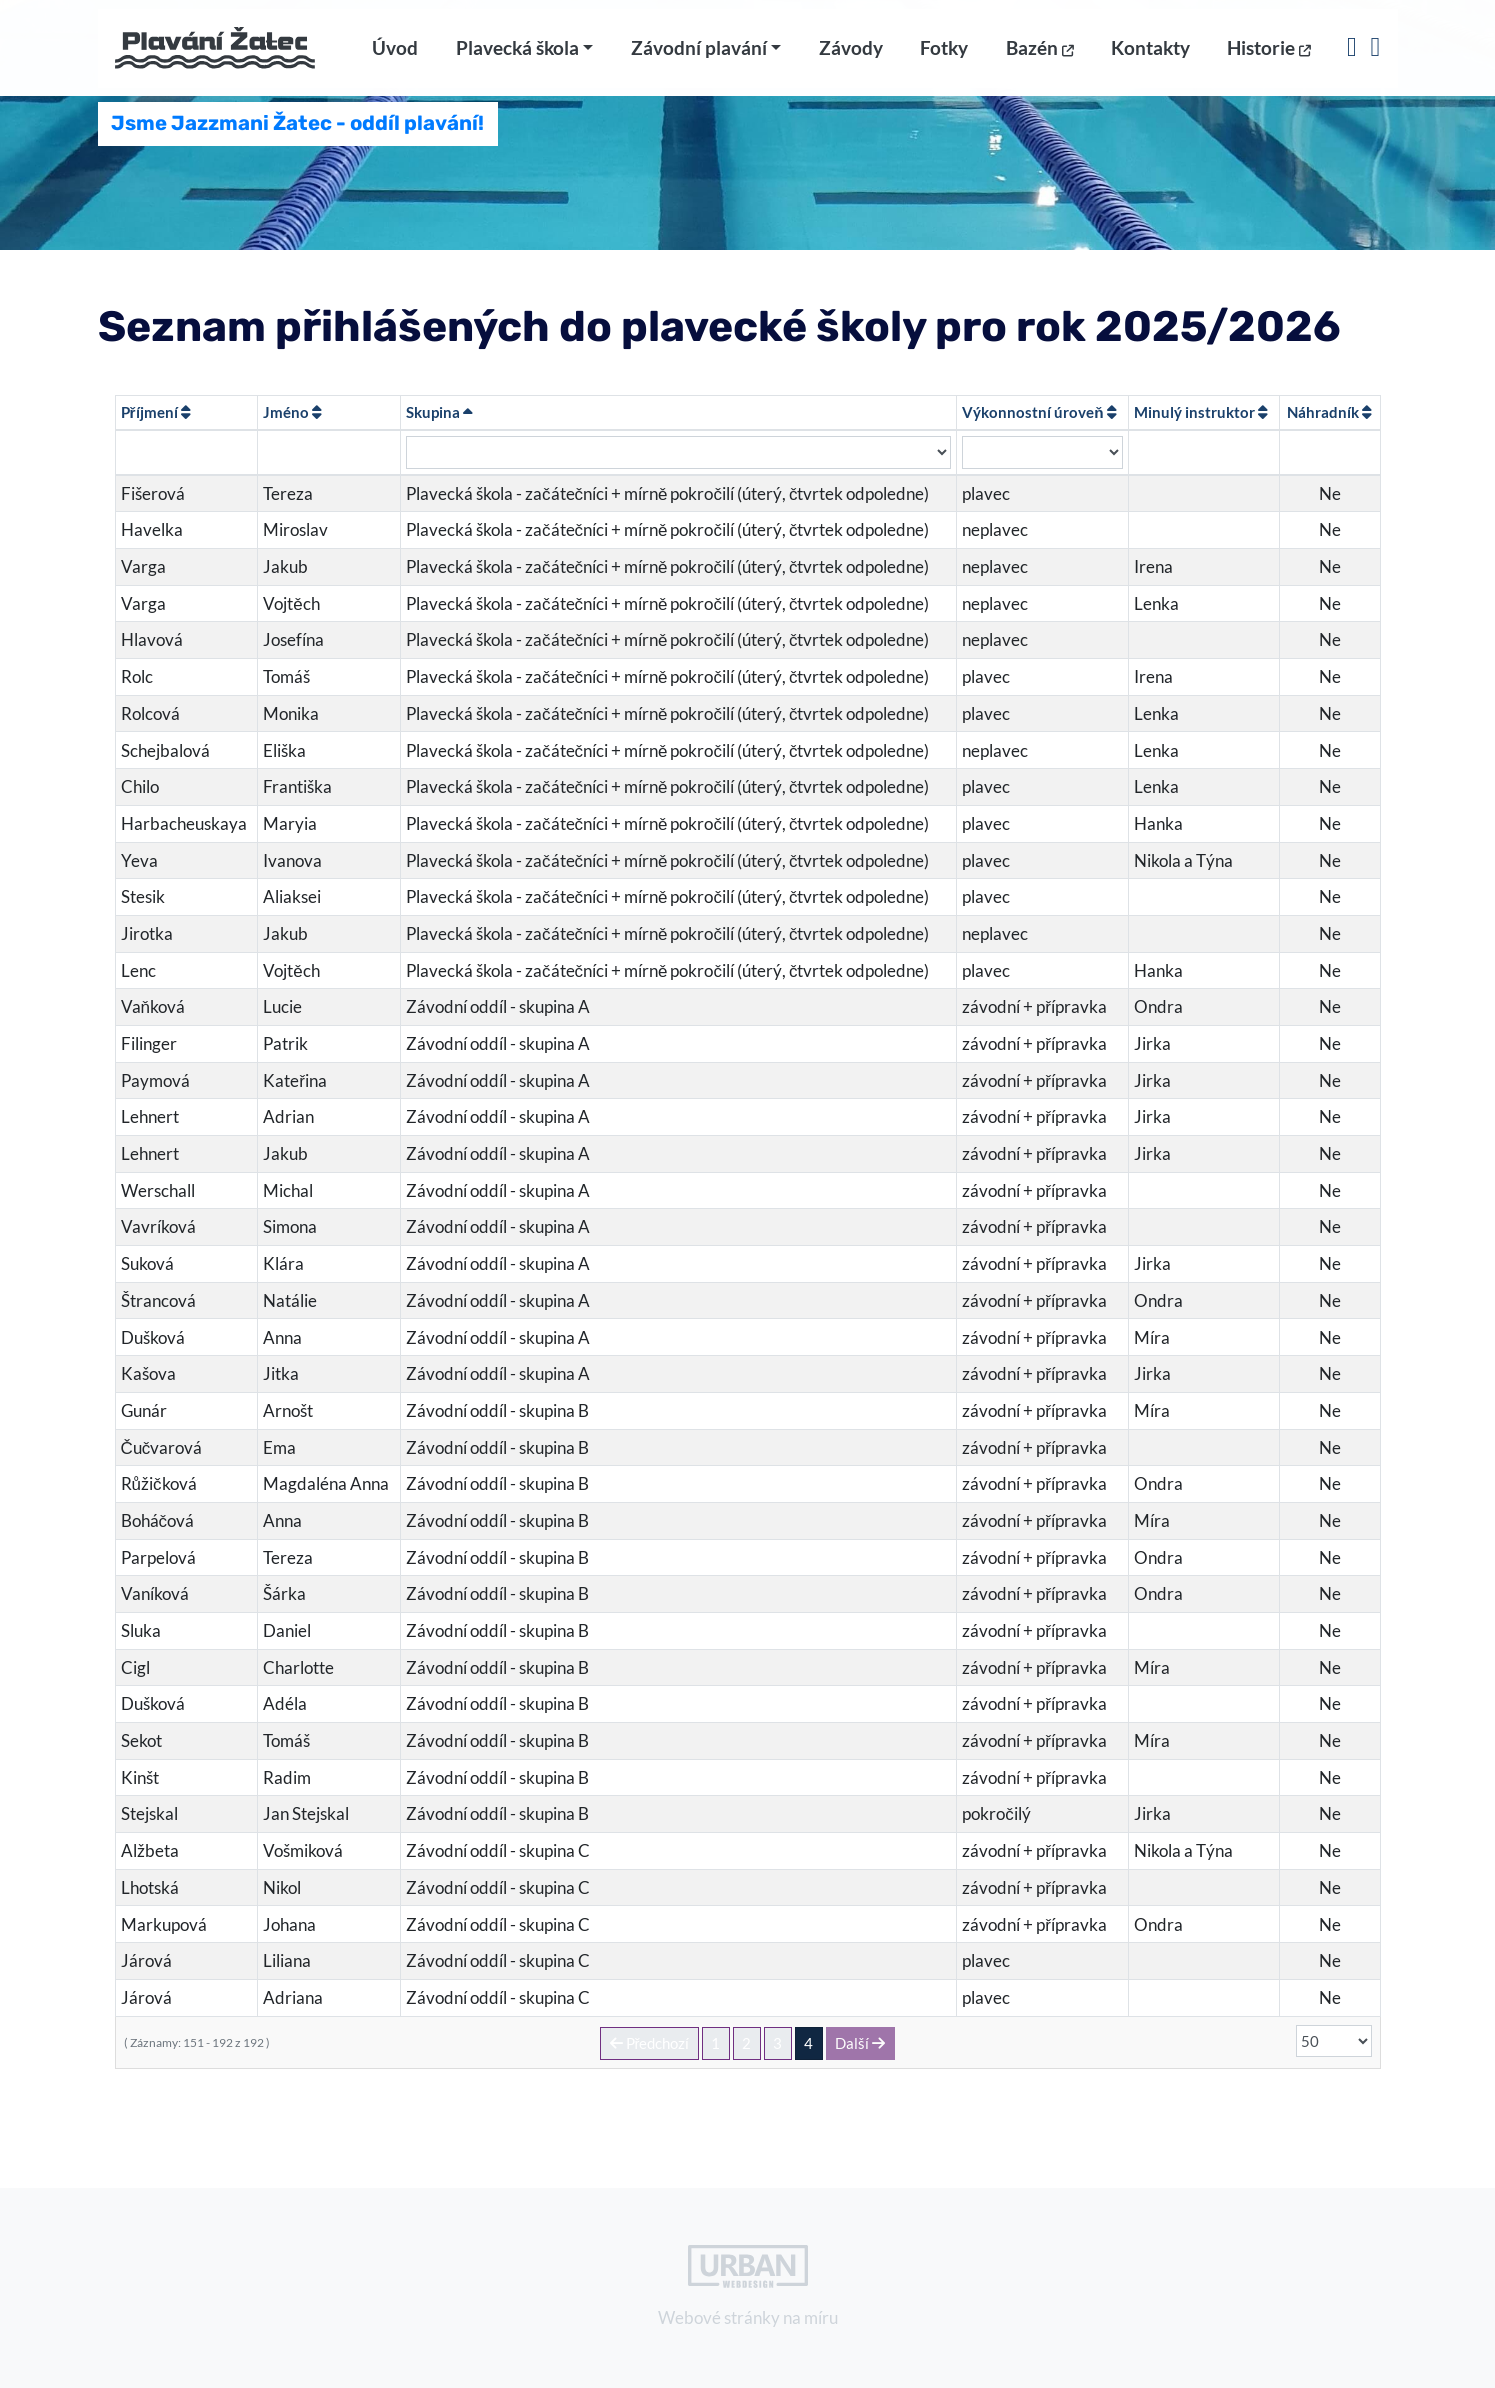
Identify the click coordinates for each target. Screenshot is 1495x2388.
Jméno (292, 412)
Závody (851, 57)
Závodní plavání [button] (699, 57)
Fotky (944, 57)
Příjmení (156, 412)
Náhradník (1329, 412)
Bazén (1040, 57)
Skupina (439, 412)
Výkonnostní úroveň (1039, 412)
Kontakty (1150, 57)
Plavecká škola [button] (517, 57)
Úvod (395, 57)
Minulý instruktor (1201, 412)
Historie (1269, 57)
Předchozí (650, 2043)
